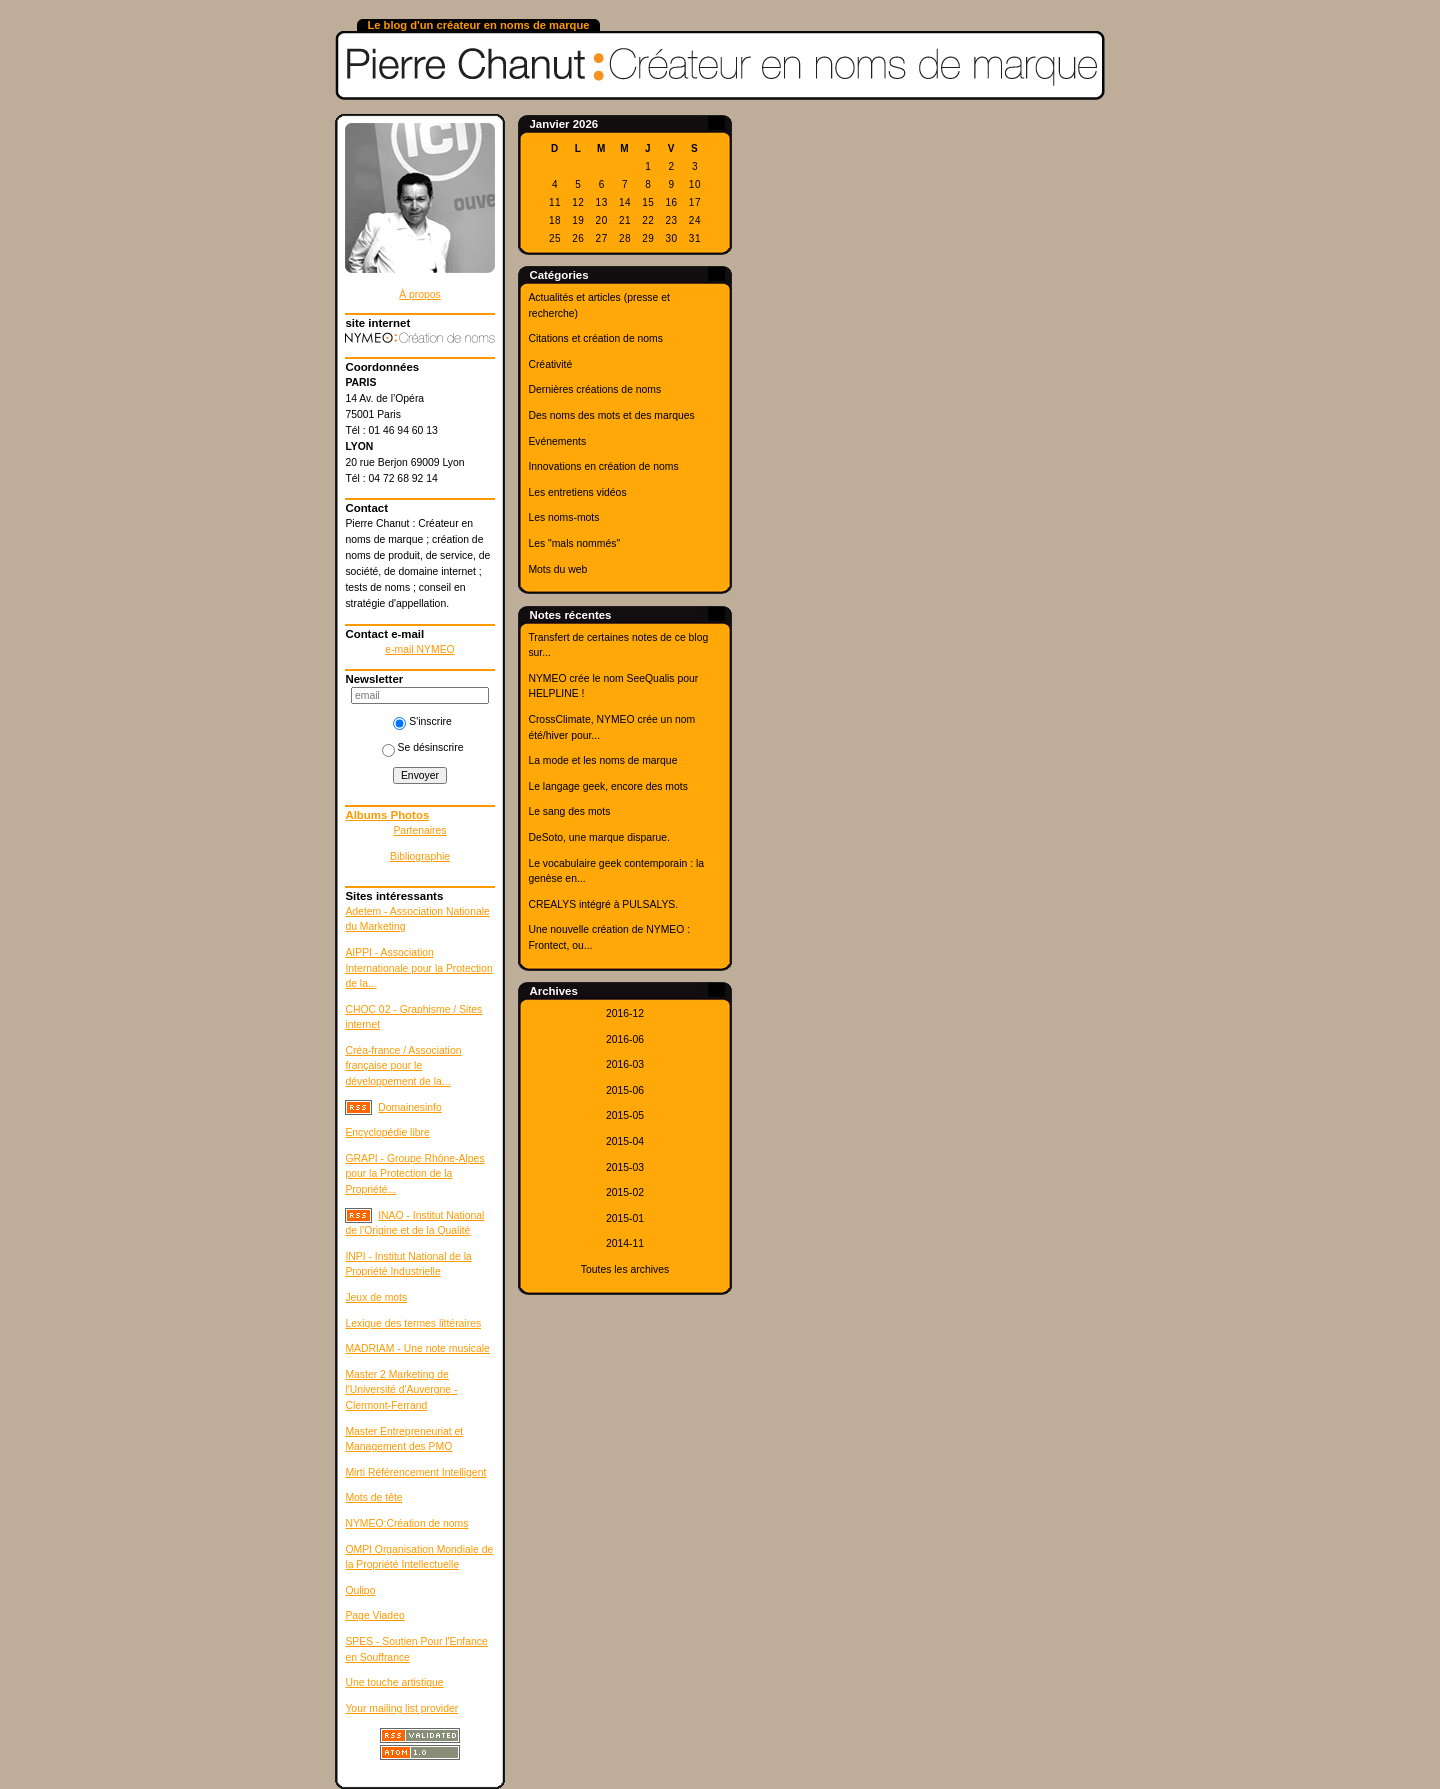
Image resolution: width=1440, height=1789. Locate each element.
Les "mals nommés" (574, 543)
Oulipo (360, 1590)
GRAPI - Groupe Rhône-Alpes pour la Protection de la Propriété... (414, 1174)
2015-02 (625, 1192)
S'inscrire (422, 721)
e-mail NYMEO (419, 649)
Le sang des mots (569, 811)
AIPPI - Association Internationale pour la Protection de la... (418, 968)
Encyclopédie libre (387, 1132)
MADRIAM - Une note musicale (417, 1348)
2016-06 (625, 1039)
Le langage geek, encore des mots (607, 786)
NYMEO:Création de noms (406, 1523)
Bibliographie (420, 856)
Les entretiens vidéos (577, 492)
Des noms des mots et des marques (611, 415)
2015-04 (625, 1141)
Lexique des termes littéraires (413, 1323)
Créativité (550, 364)
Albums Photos (387, 815)
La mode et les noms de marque (602, 760)
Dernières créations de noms (594, 389)
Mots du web (557, 569)
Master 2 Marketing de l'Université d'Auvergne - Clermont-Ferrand (401, 1390)
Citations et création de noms (595, 338)
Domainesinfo (410, 1107)
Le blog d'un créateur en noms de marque (478, 25)
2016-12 (625, 1013)
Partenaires (419, 830)
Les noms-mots (563, 517)
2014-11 (625, 1243)
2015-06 (625, 1090)
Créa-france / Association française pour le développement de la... (403, 1066)
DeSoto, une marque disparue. (599, 837)
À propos (420, 294)
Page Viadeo (374, 1615)
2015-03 (625, 1167)
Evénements (557, 441)
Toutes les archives (625, 1269)
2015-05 (625, 1115)
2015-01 (625, 1218)
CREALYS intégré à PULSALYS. (603, 904)
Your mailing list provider (401, 1708)
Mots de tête (373, 1497)
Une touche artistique (394, 1682)
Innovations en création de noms (603, 466)
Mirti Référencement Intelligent (415, 1472)
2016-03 (625, 1064)
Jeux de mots (376, 1297)
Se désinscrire (423, 747)
